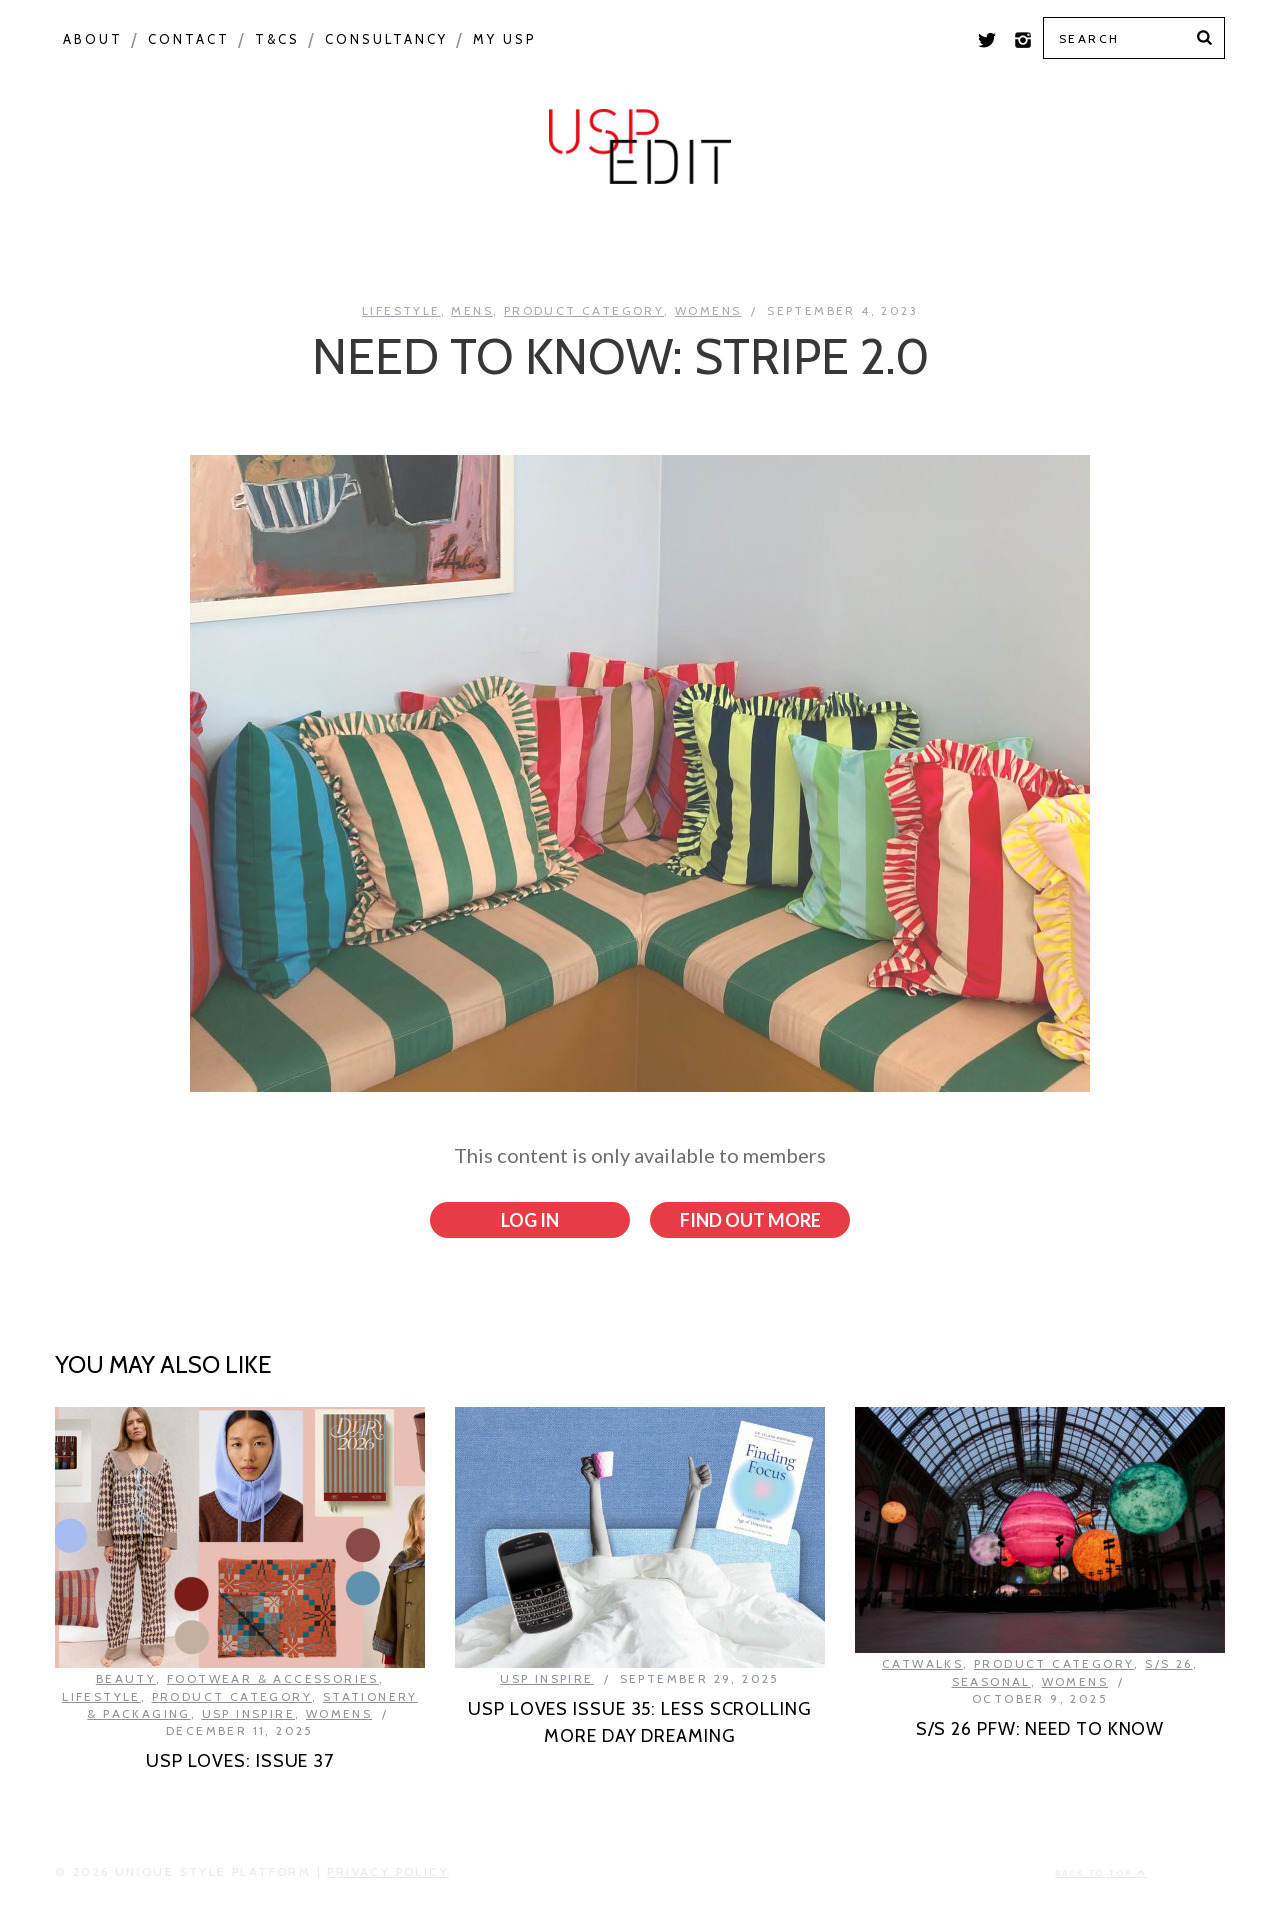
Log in (530, 1220)
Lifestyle (401, 310)
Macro (236, 242)
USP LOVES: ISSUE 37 (240, 1760)
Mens (472, 310)
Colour (115, 242)
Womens (708, 310)
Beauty (126, 1678)
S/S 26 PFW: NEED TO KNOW (1040, 1728)
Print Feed (1152, 242)
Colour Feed (977, 242)
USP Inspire (796, 242)
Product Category (577, 242)
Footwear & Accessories (273, 1678)
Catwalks (922, 1663)
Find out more (750, 1220)
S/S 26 (1168, 1663)
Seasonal (368, 242)
